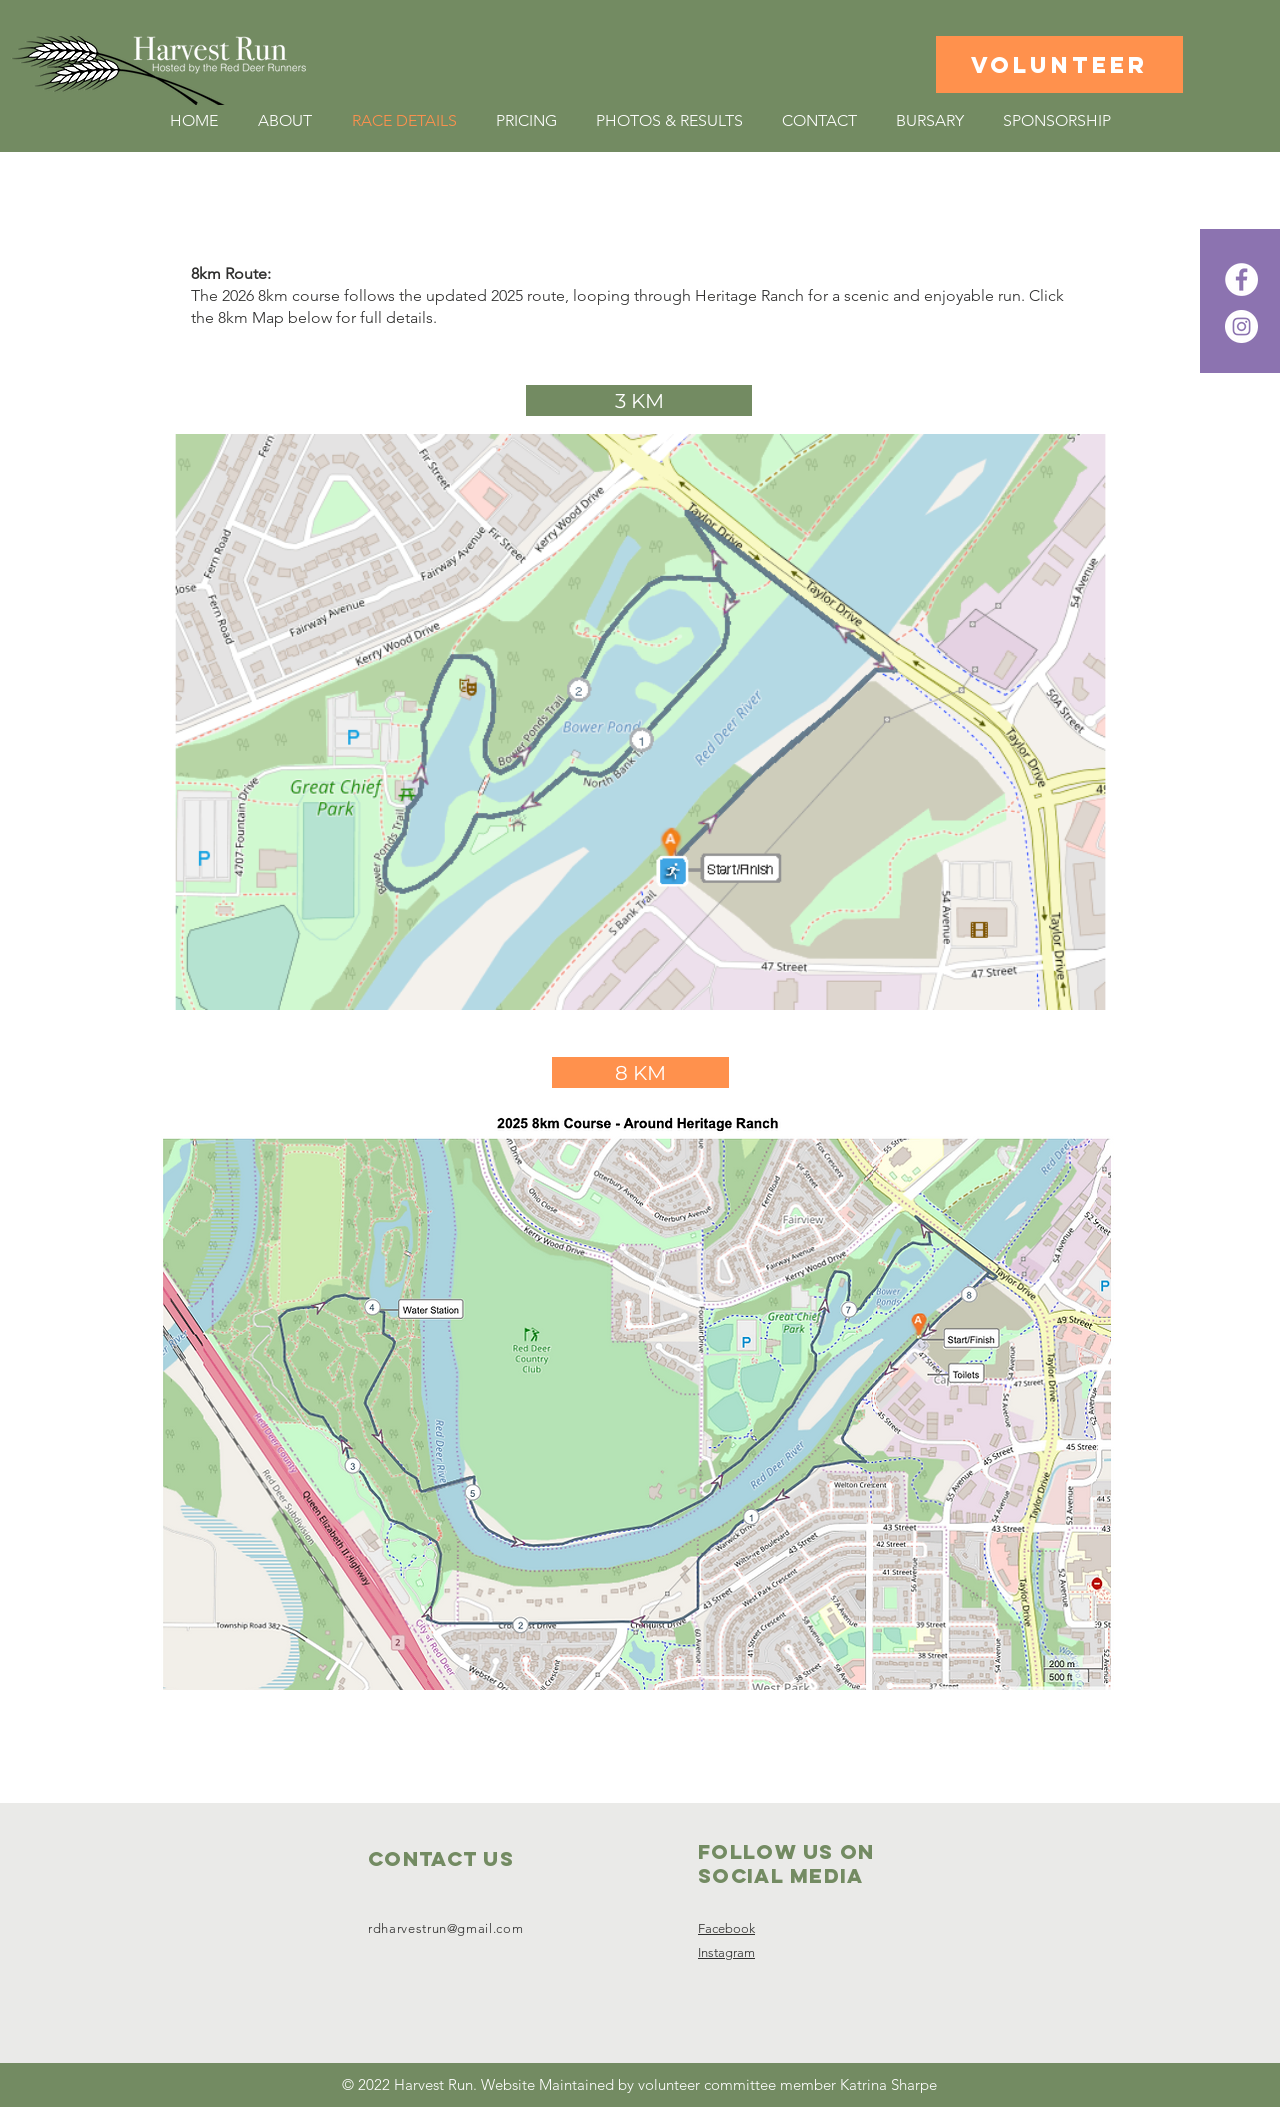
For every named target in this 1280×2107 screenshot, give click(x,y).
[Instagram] (1241, 326)
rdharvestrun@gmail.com (445, 1928)
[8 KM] (640, 1072)
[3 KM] (639, 400)
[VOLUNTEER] (1059, 64)
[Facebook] (1241, 279)
